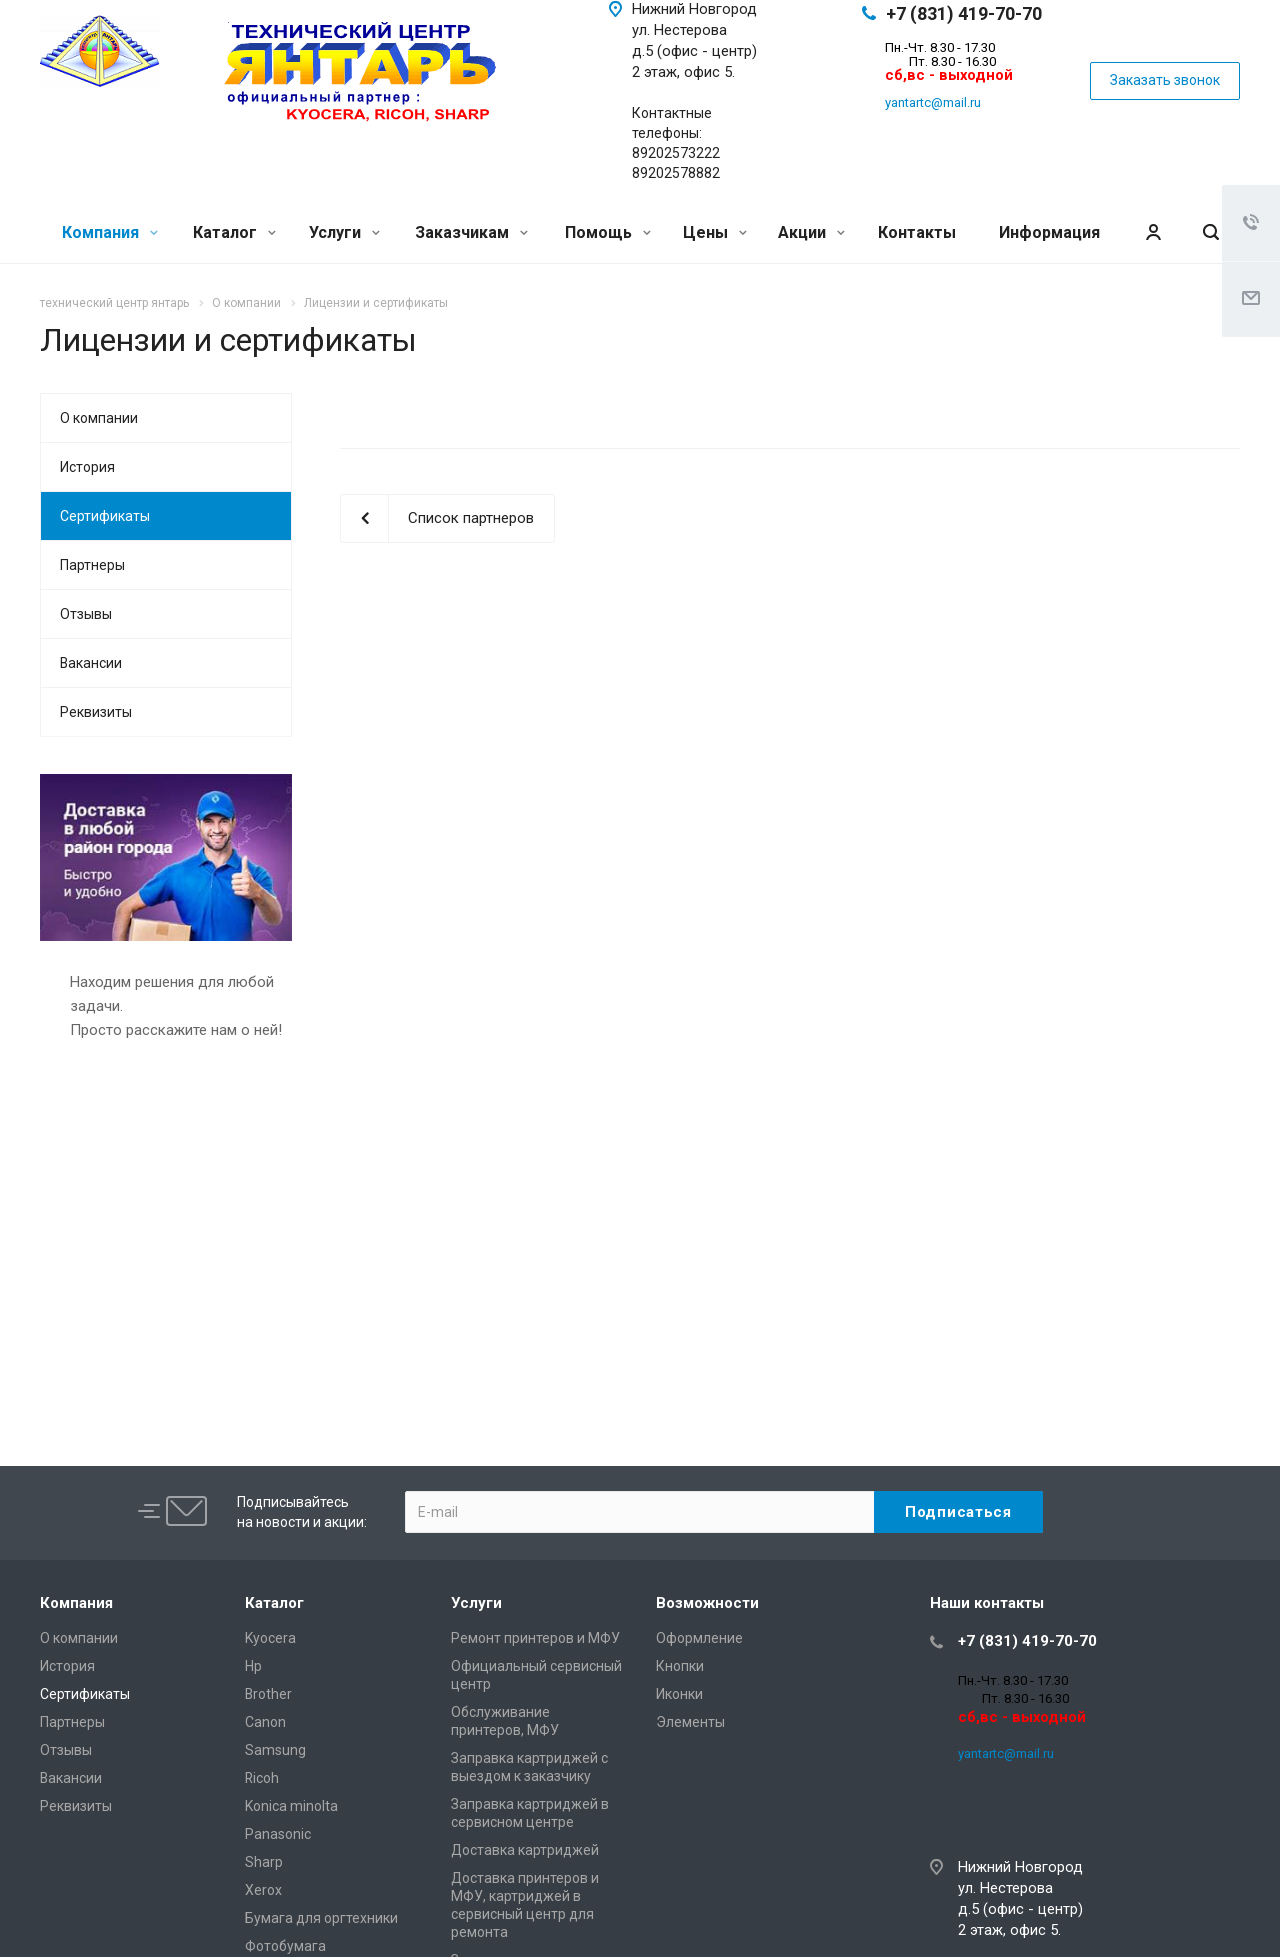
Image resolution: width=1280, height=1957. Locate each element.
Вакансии (91, 663)
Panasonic (278, 1834)
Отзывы (86, 614)
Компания (110, 232)
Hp (253, 1666)
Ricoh (262, 1778)
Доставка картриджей (525, 1850)
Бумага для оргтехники (321, 1918)
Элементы (690, 1722)
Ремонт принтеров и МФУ (535, 1638)
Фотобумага (285, 1946)
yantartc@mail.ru (933, 102)
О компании (99, 418)
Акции (811, 232)
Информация (1049, 232)
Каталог (234, 232)
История (87, 467)
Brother (268, 1694)
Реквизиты (96, 712)
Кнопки (680, 1666)
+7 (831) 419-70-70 (964, 13)
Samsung (275, 1750)
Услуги (344, 232)
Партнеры (92, 565)
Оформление (699, 1638)
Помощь (608, 232)
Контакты (917, 232)
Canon (265, 1722)
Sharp (264, 1862)
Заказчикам (471, 232)
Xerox (263, 1890)
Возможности (707, 1603)
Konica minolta (291, 1806)
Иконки (679, 1694)
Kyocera (270, 1638)
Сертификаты (105, 516)
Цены (715, 232)
